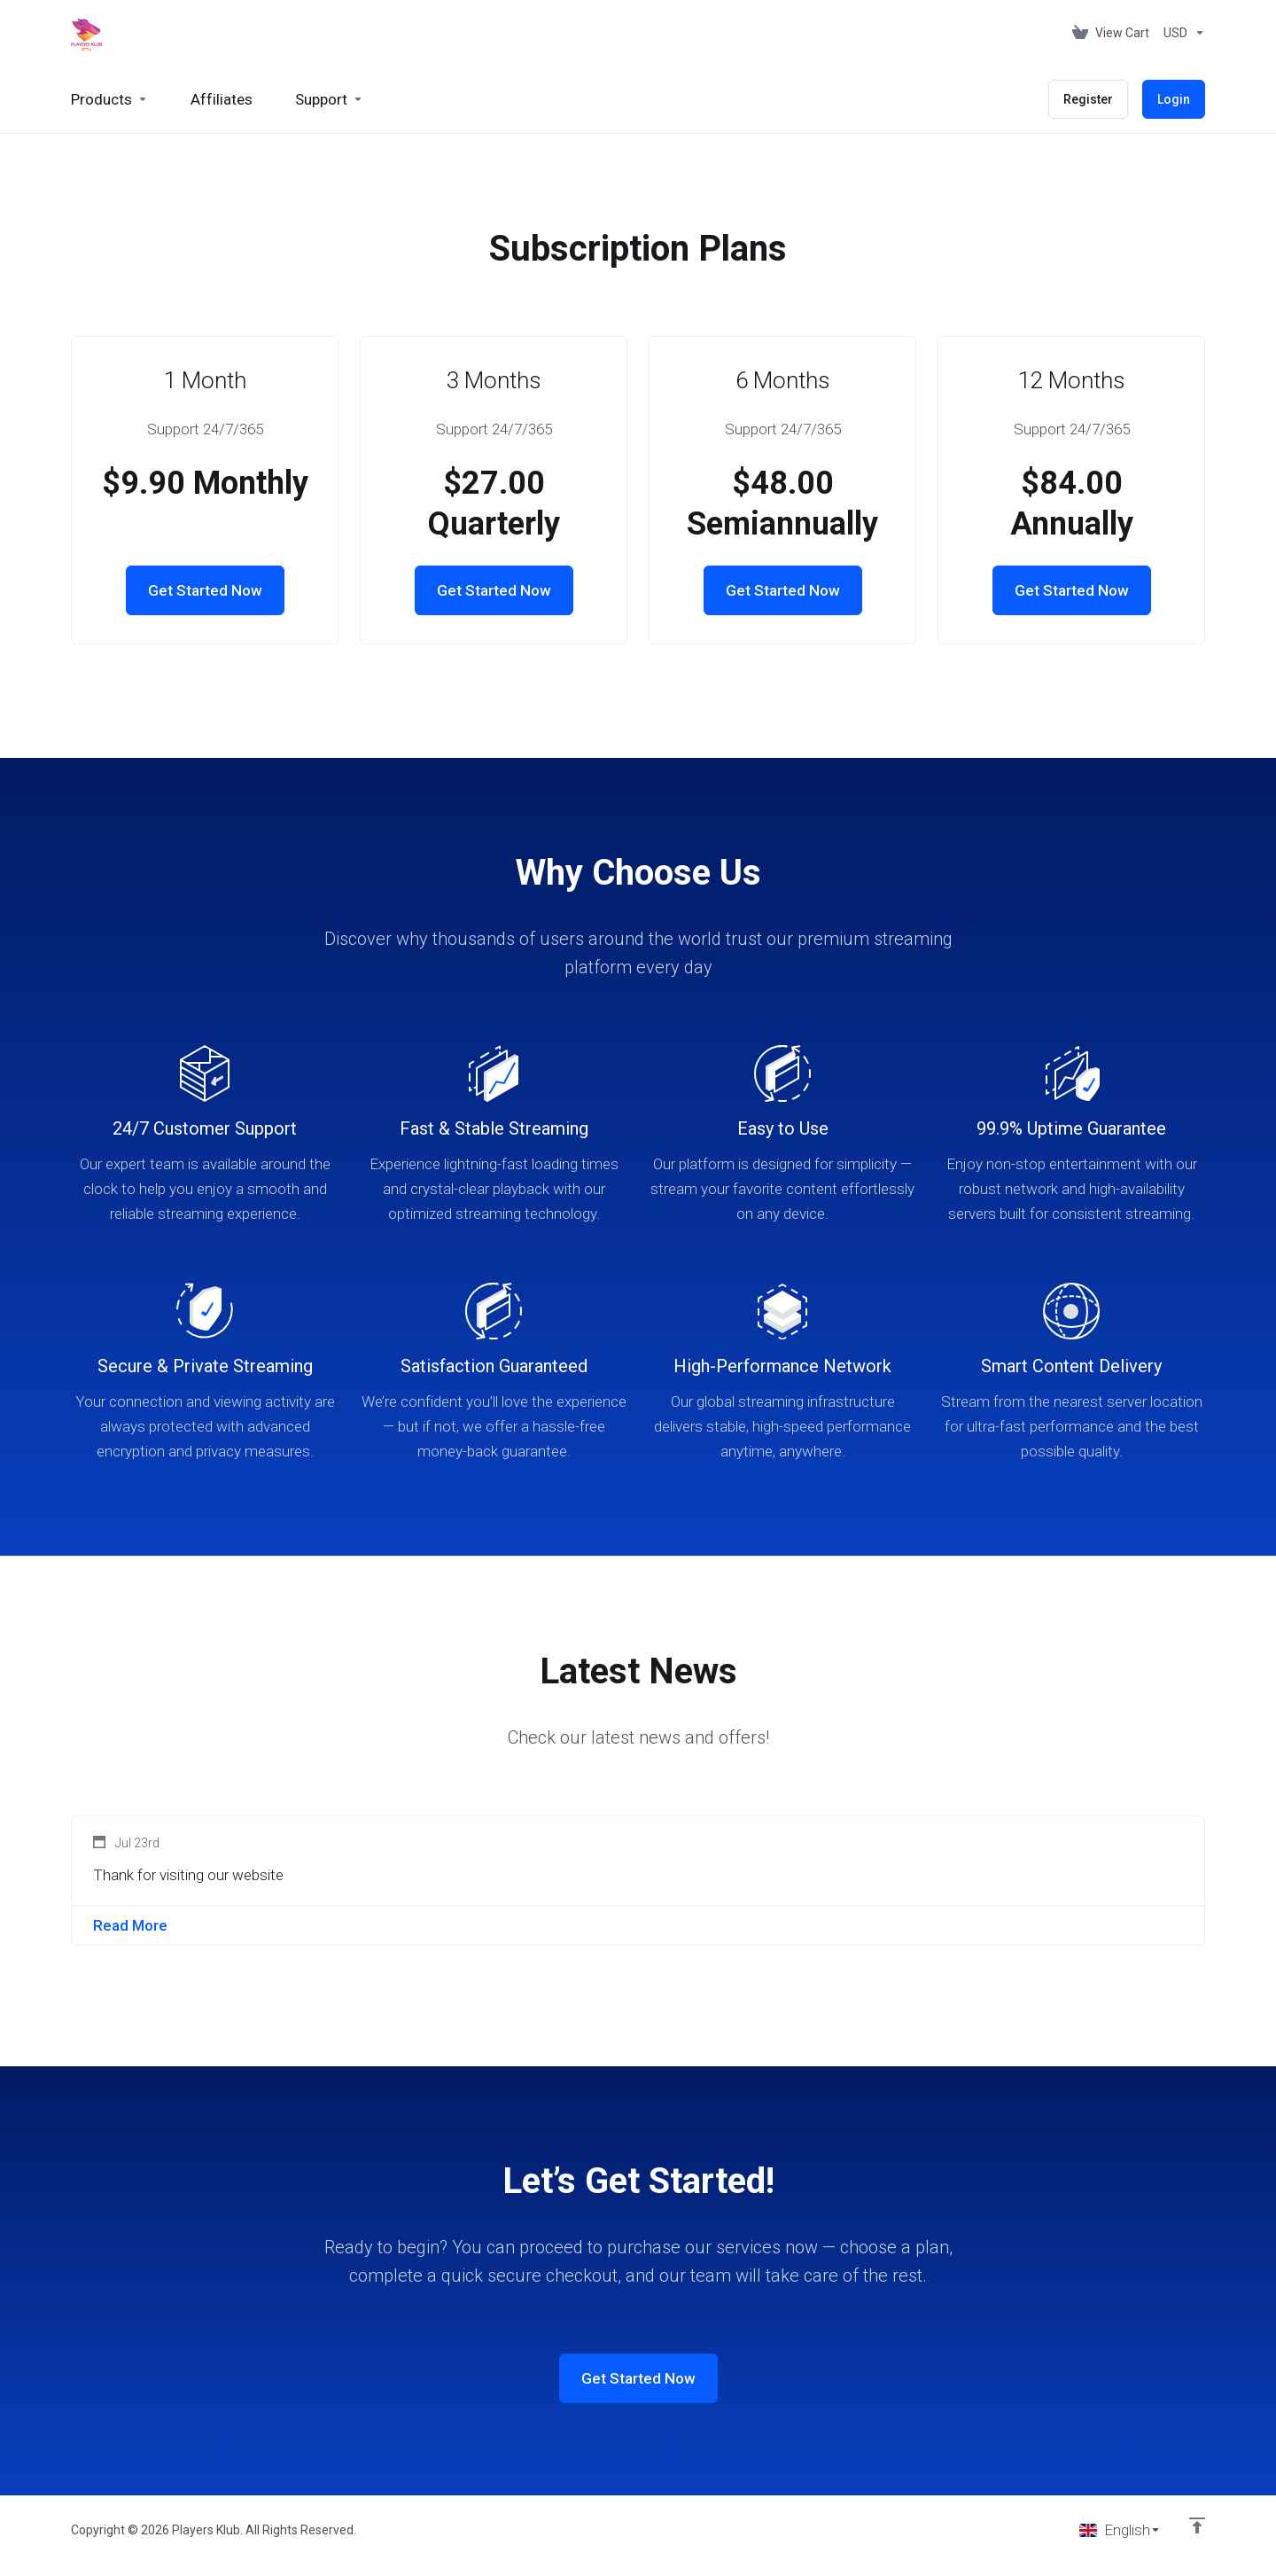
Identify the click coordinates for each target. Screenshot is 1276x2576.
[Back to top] (1197, 2525)
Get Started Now (205, 590)
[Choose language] (1120, 2529)
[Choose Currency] (1180, 33)
